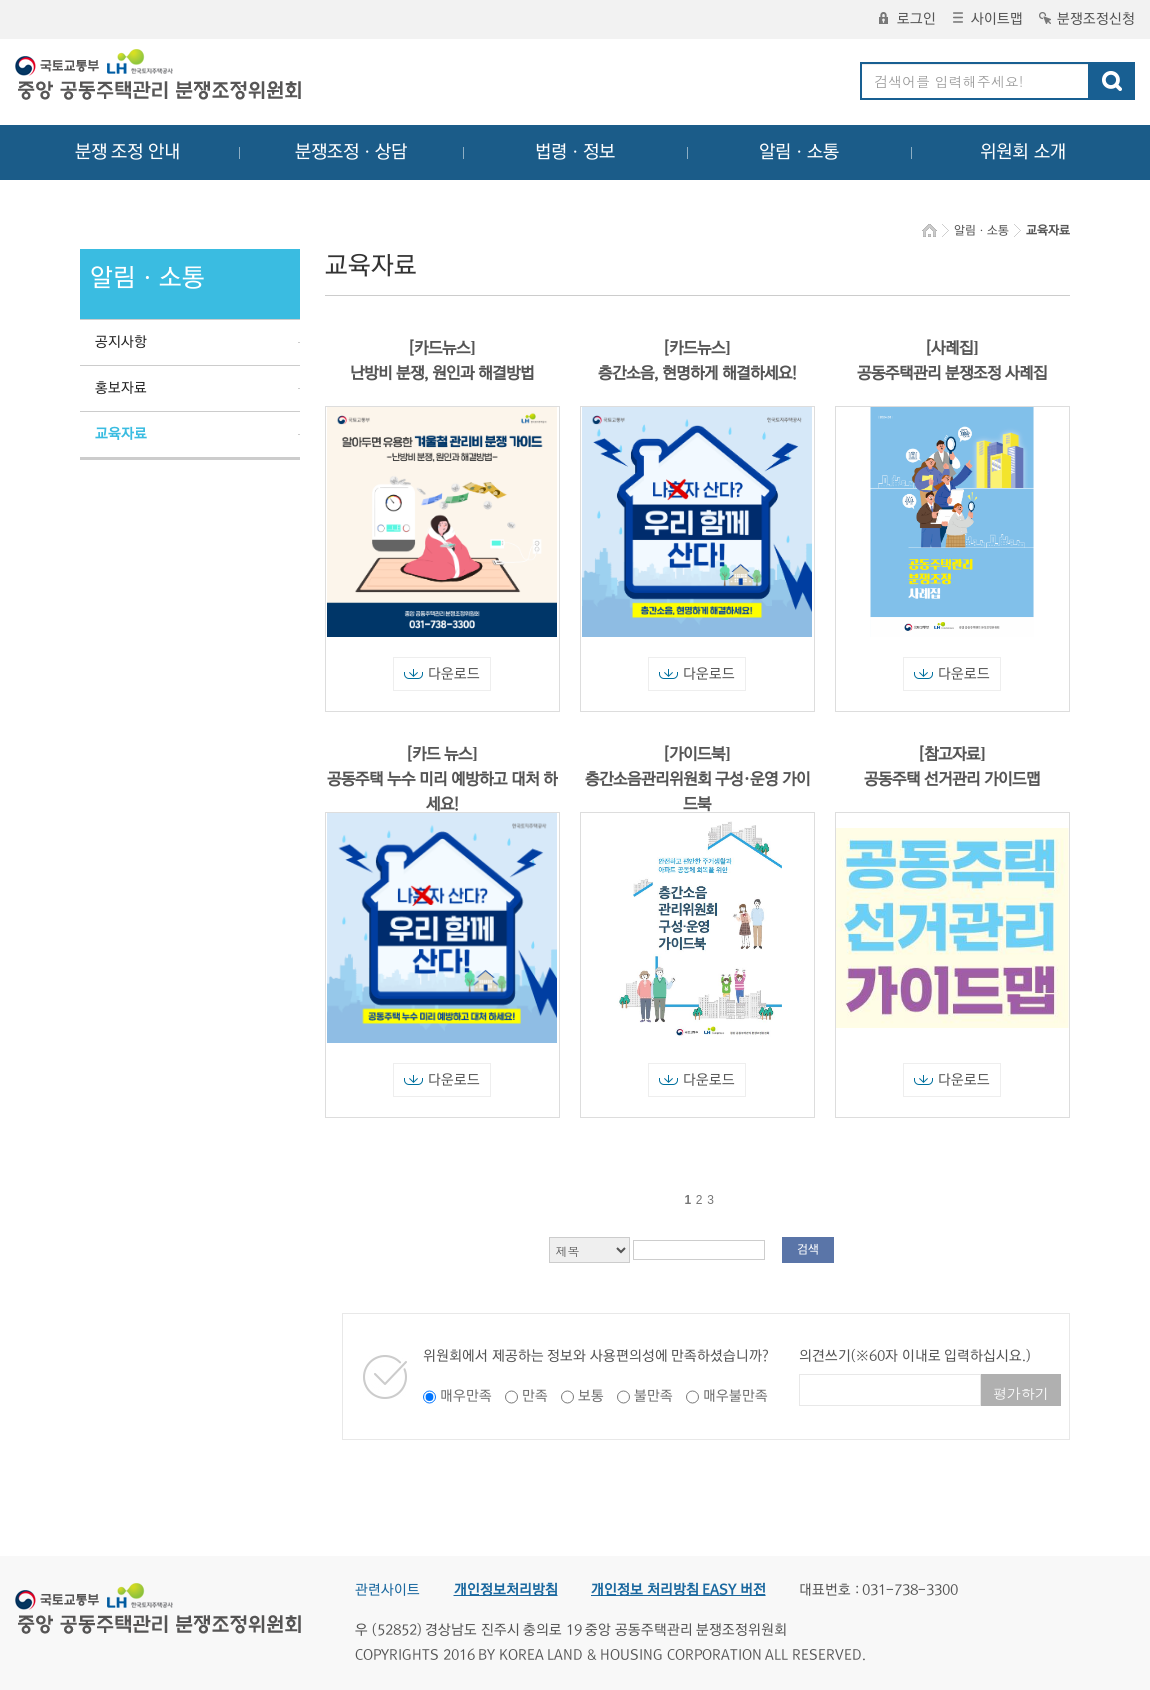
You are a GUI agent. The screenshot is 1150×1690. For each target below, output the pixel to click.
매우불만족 (735, 1396)
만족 (535, 1396)
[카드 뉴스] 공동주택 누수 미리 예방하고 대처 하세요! (442, 779)
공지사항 (121, 342)
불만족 (653, 1396)
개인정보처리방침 (506, 1590)
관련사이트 (387, 1590)
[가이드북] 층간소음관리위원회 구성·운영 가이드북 (697, 779)
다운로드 (442, 674)
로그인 (907, 19)
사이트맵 (988, 19)
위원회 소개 (1023, 152)
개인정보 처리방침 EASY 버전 (678, 1590)
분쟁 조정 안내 (127, 152)
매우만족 (466, 1396)
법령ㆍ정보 (575, 152)
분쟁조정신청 (1087, 19)
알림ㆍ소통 (799, 152)
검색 (808, 1249)
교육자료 (121, 434)
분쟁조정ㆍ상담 (351, 152)
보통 (591, 1396)
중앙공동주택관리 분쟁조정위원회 (160, 77)
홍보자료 (121, 388)
